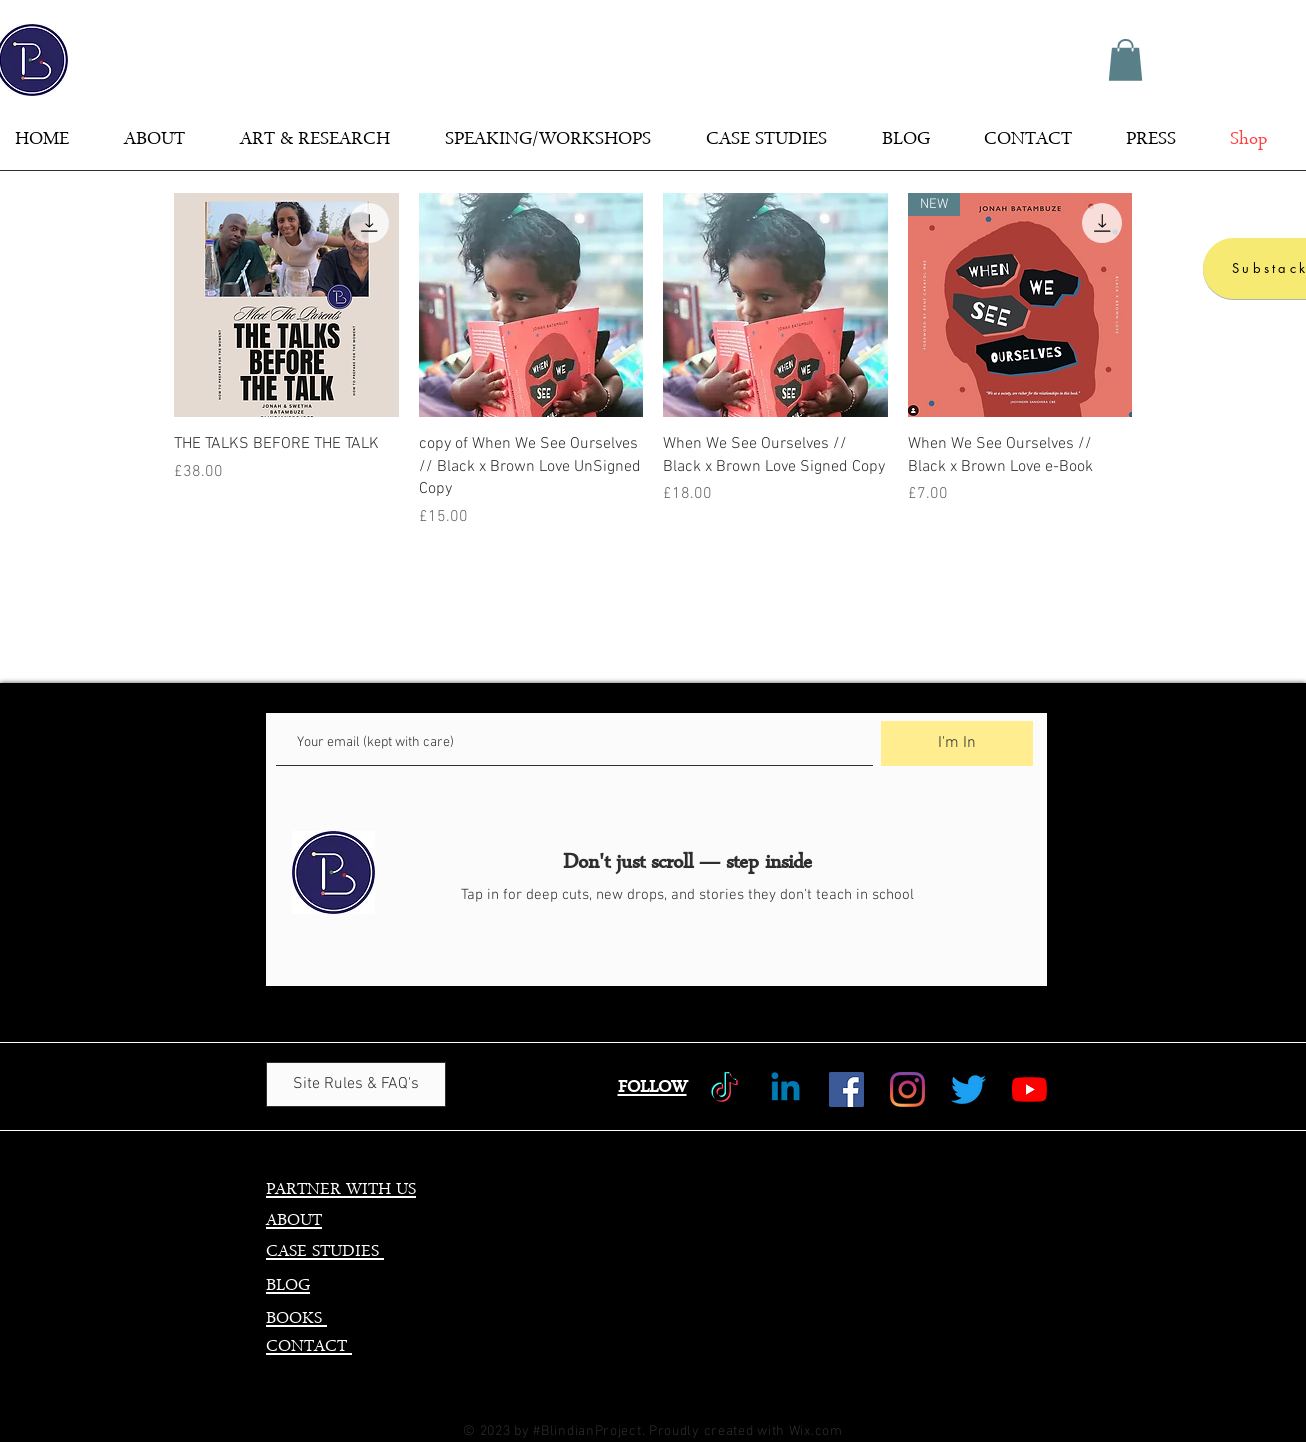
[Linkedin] (785, 1089)
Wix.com (816, 1431)
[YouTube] (1029, 1089)
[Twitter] (968, 1089)
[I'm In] (957, 743)
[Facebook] (846, 1089)
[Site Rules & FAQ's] (356, 1084)
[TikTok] (724, 1089)
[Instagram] (907, 1089)
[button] (1125, 60)
